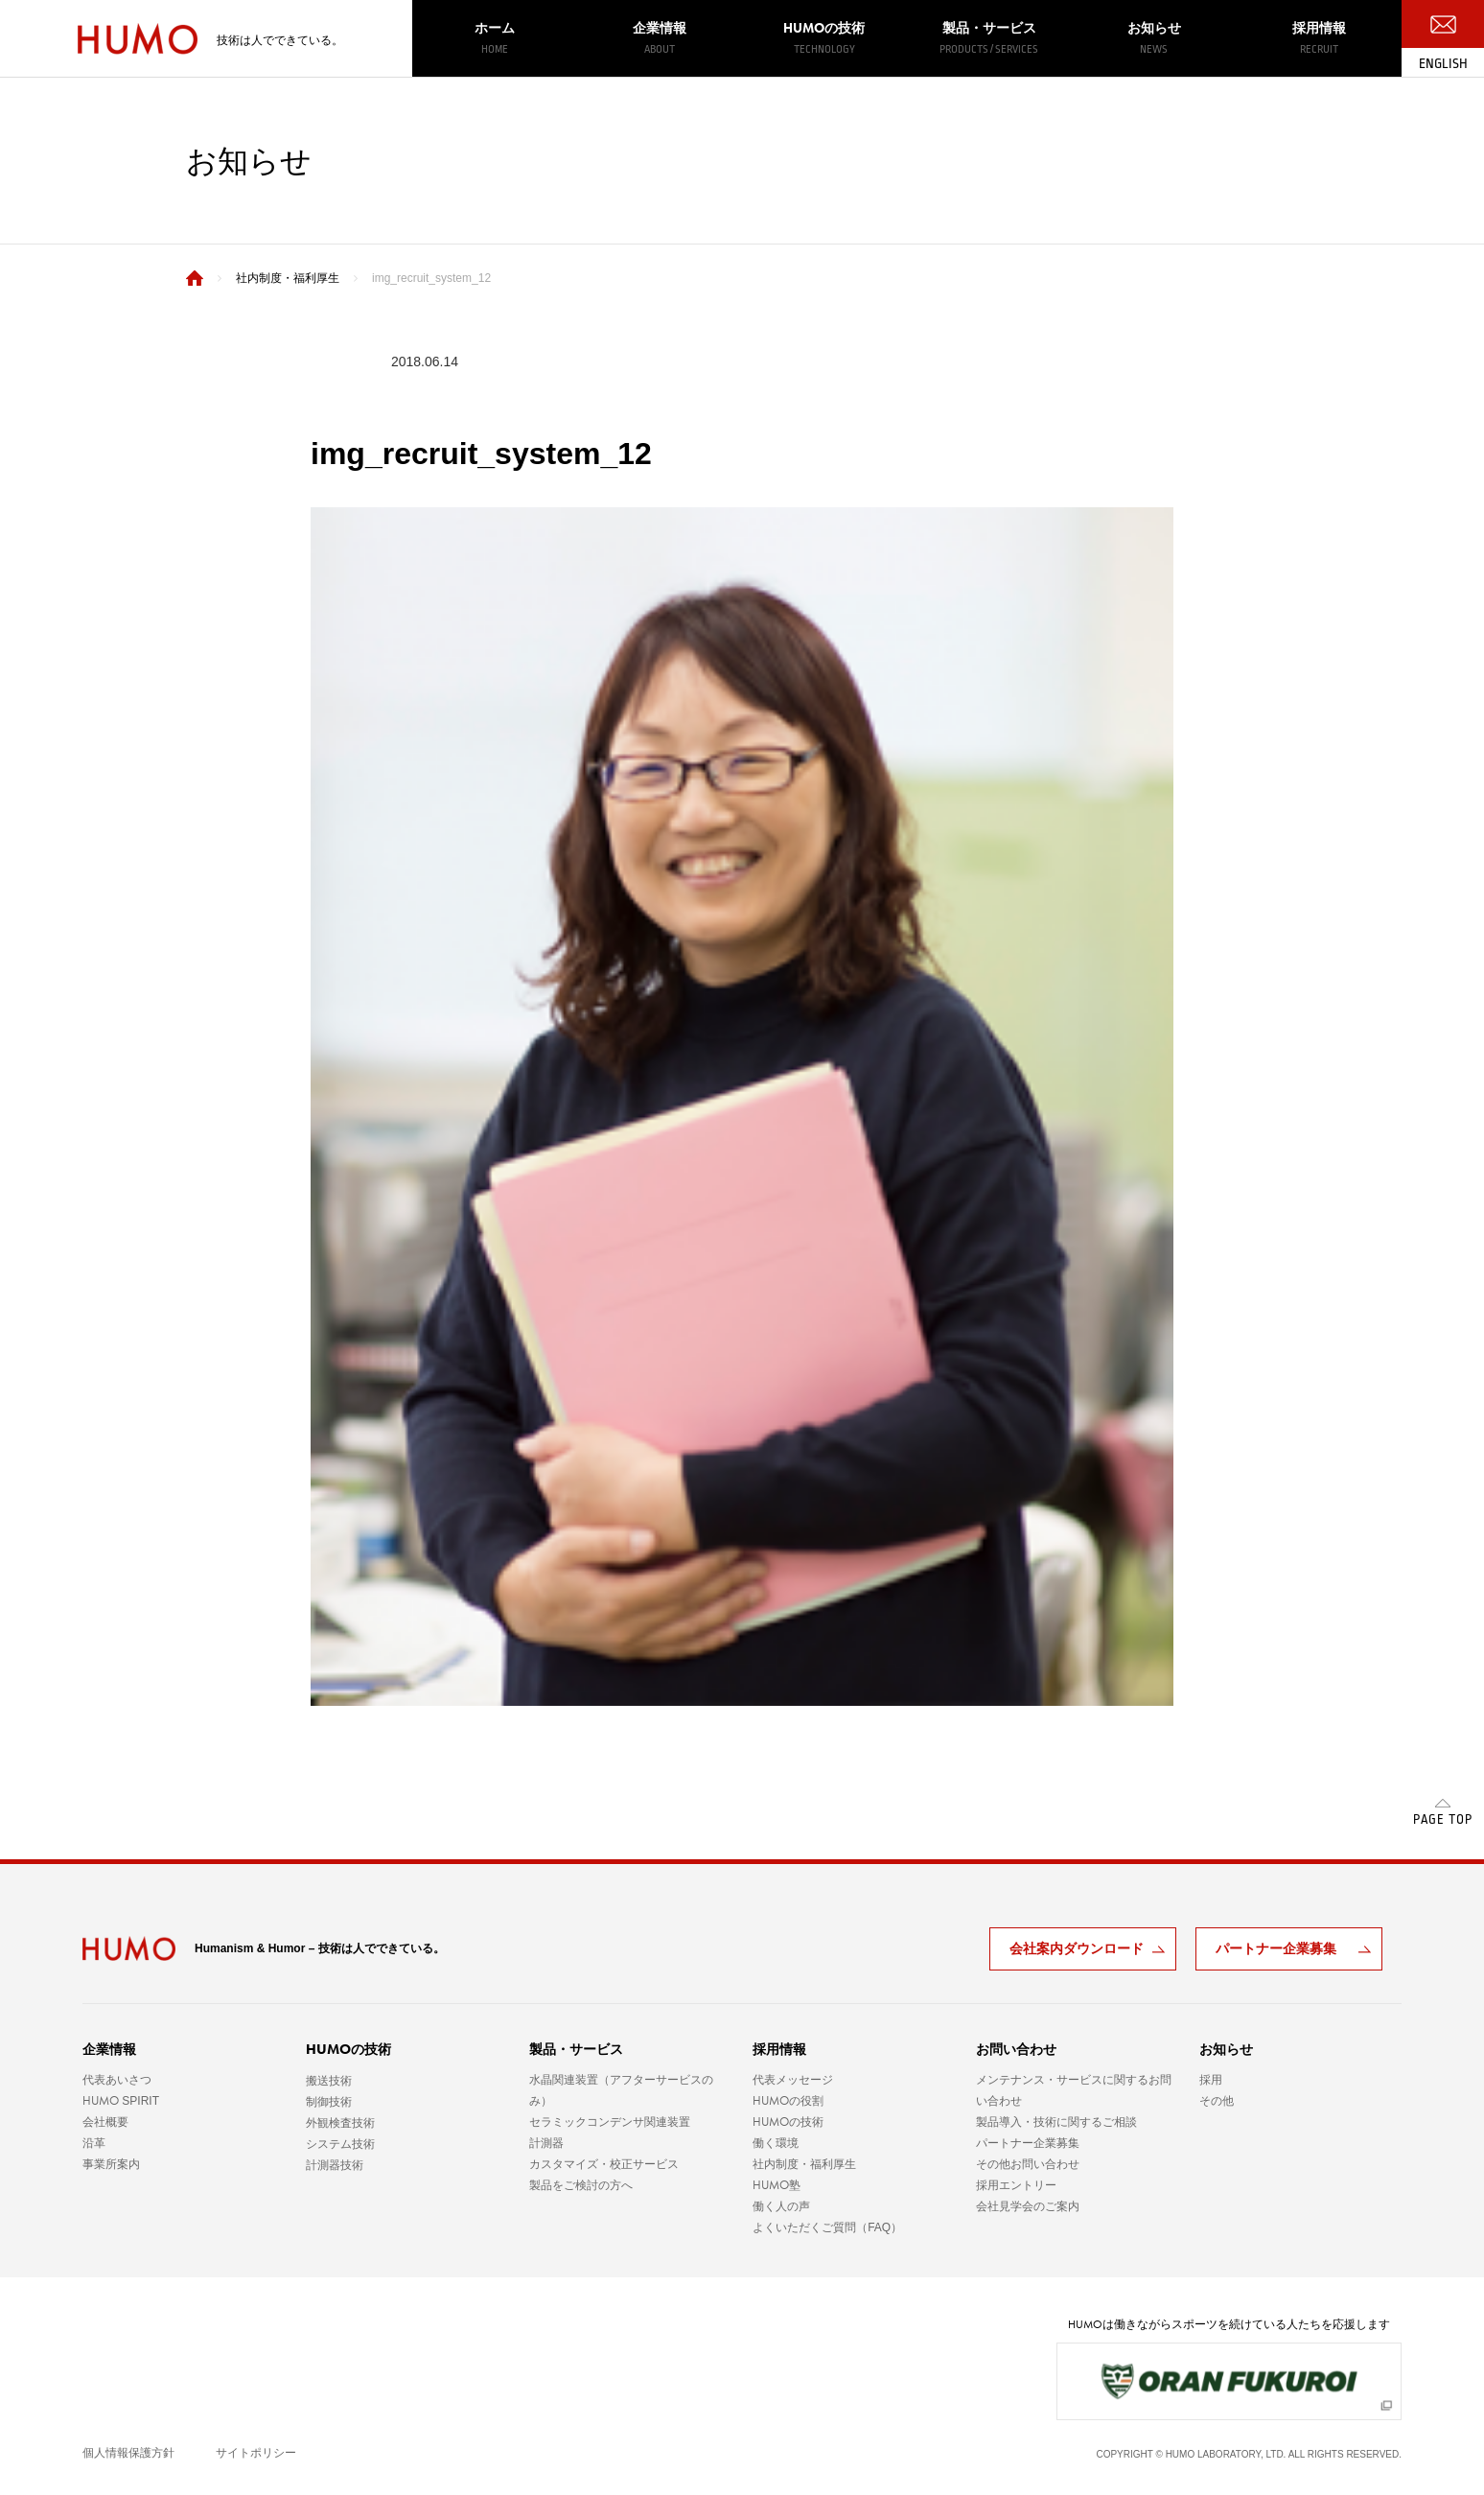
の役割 (788, 2101)
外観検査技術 (340, 2123)
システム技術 (340, 2144)
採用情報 (1319, 38)
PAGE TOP (1442, 1820)
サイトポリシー (256, 2453)
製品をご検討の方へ (581, 2185)
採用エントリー (1016, 2185)
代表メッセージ (793, 2080)
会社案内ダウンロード (1076, 1948)
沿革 (93, 2143)
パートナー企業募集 (1276, 1948)
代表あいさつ (116, 2080)
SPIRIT (120, 2101)
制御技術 (329, 2102)
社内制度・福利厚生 (804, 2164)
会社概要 (105, 2122)
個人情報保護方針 (128, 2453)
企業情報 (659, 38)
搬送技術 (329, 2080)
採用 (1210, 2080)
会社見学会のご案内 (1027, 2206)
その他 (1216, 2101)
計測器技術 (334, 2165)
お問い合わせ (1016, 2049)
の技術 (824, 38)
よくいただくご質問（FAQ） (827, 2227)
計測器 (546, 2143)
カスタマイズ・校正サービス (604, 2164)
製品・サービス (989, 38)
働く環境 (776, 2143)
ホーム (494, 38)
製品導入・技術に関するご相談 (1056, 2122)
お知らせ (1154, 38)
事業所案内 (111, 2164)
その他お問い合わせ (1027, 2164)
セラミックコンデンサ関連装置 (609, 2122)
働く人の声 (781, 2206)
